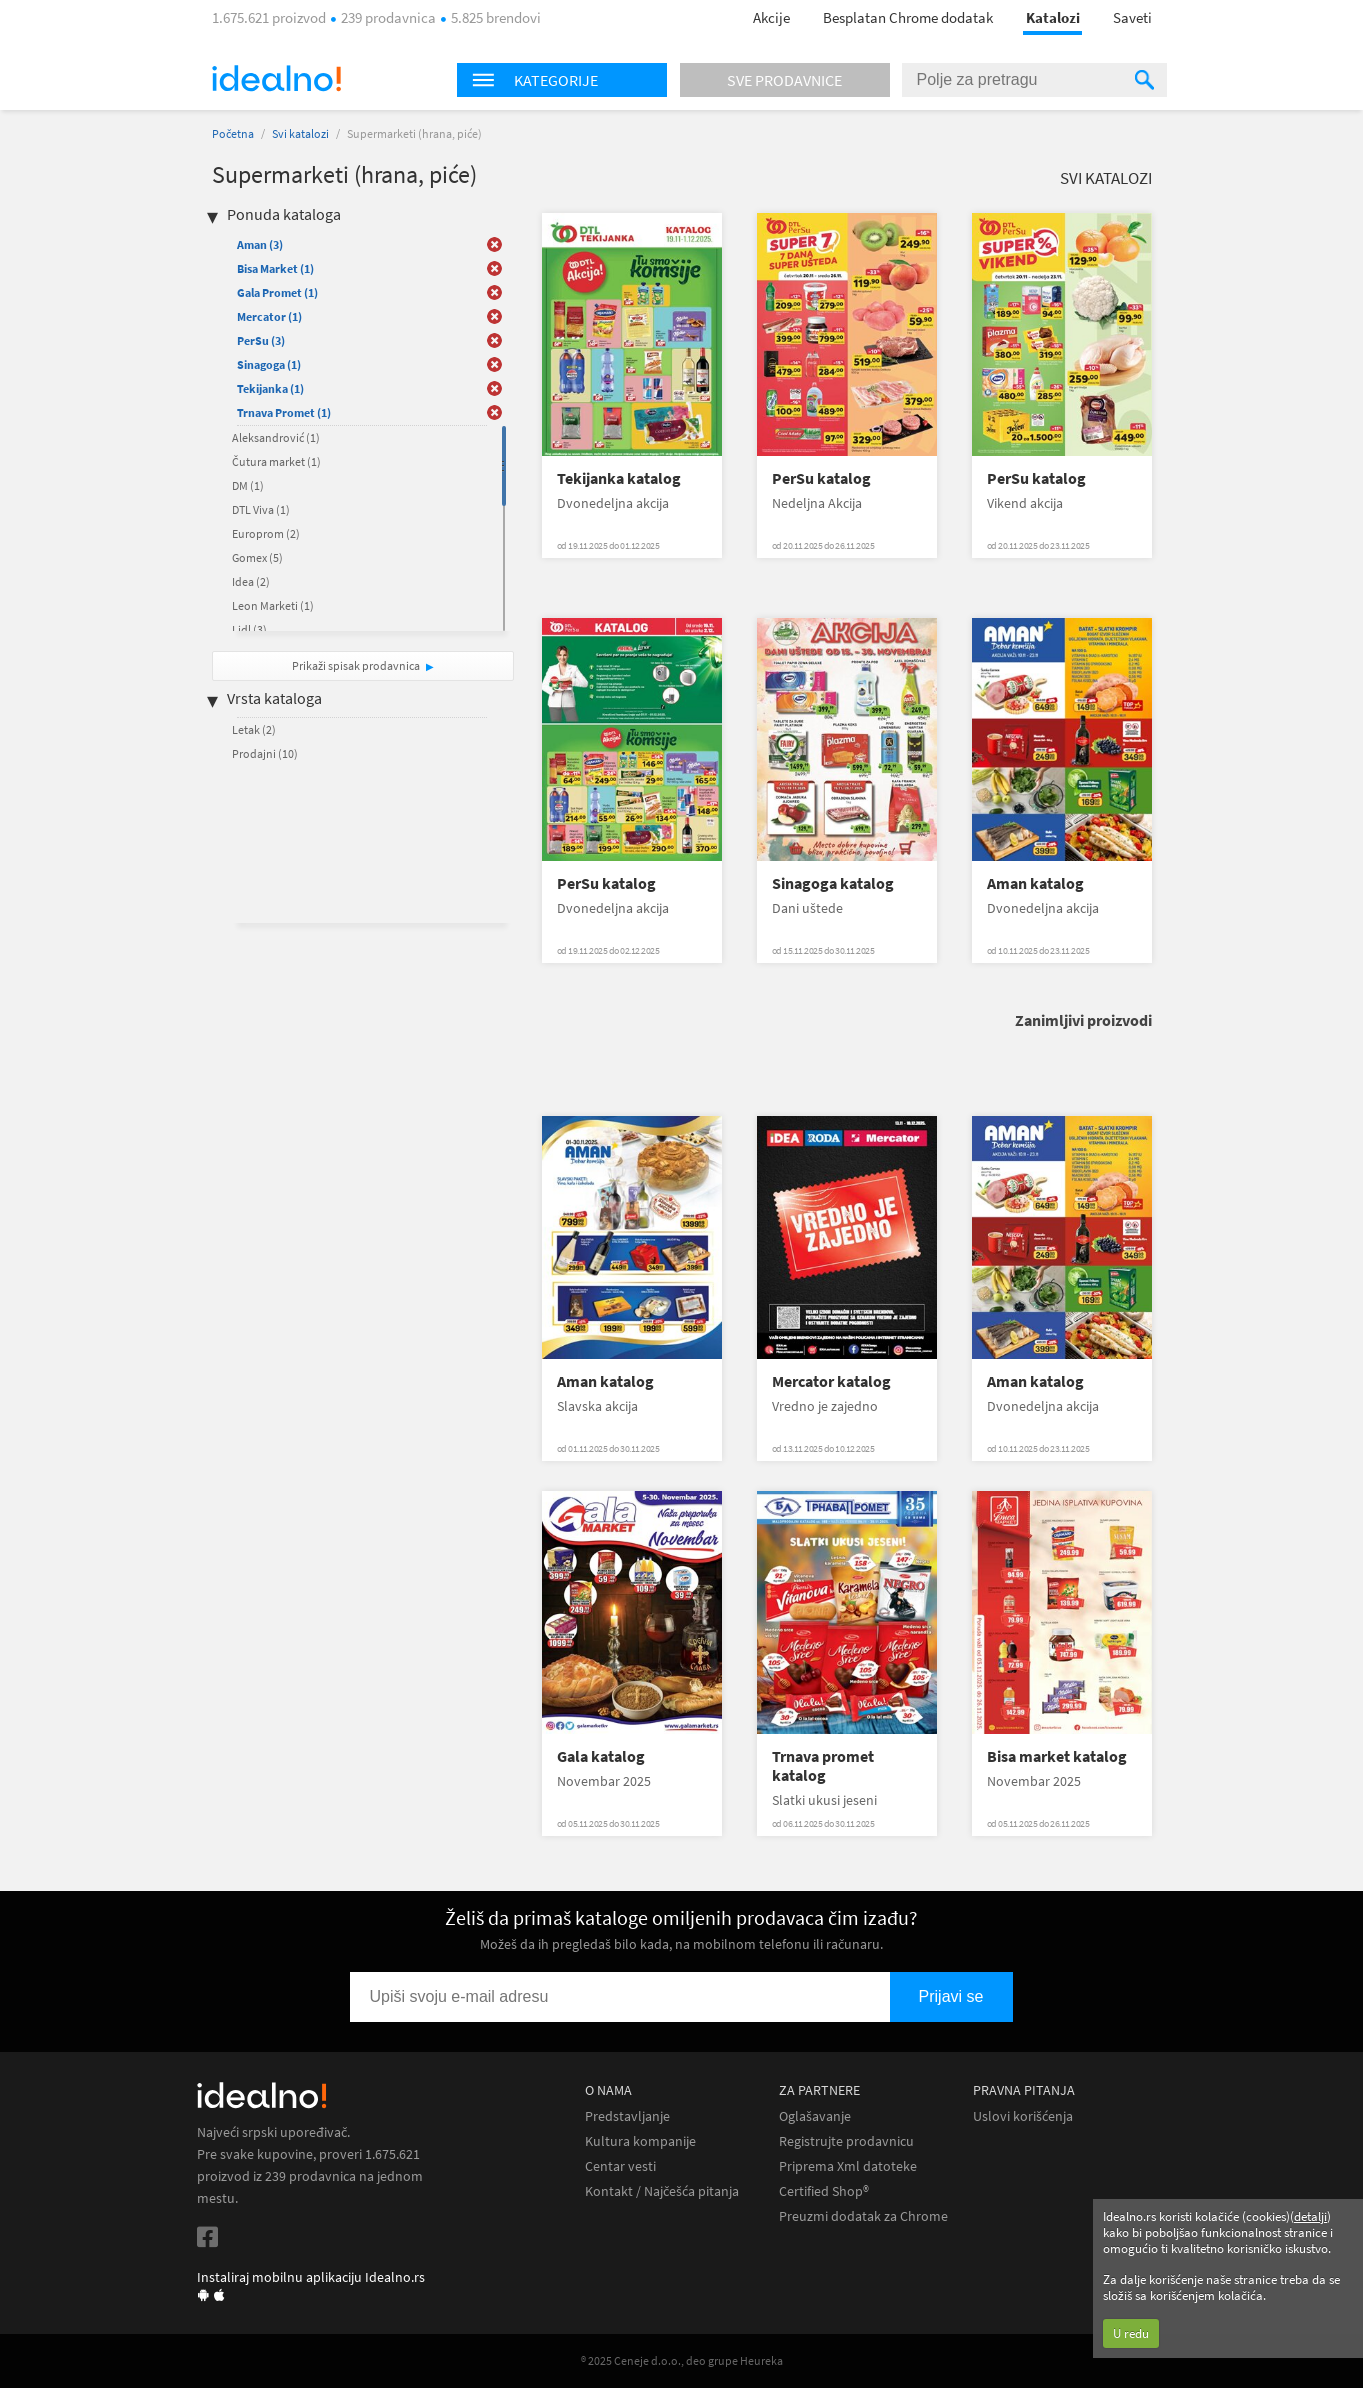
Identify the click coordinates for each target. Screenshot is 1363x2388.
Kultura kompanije (640, 2141)
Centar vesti (620, 2166)
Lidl (249, 629)
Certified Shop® (824, 2191)
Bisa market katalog (1057, 1756)
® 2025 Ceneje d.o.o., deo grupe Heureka (682, 2360)
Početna (233, 133)
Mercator (269, 316)
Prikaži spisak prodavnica (356, 665)
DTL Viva (261, 509)
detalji (1310, 2216)
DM (248, 485)
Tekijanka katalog (619, 478)
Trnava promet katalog (823, 1766)
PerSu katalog (821, 478)
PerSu (261, 340)
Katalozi (1053, 17)
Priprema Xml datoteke (848, 2166)
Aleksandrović (276, 437)
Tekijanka (270, 388)
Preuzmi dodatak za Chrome (863, 2216)
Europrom (266, 533)
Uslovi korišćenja (1023, 2116)
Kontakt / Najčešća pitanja (662, 2191)
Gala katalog (601, 1756)
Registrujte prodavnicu (846, 2141)
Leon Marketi (273, 605)
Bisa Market (275, 268)
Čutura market (276, 461)
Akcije (771, 17)
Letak (254, 729)
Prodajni (265, 753)
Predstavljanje (627, 2116)
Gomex (257, 557)
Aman (260, 244)
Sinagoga (269, 364)
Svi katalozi (300, 133)
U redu (1131, 2333)
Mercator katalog (831, 1381)
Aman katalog (1035, 883)
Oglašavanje (815, 2116)
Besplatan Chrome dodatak (908, 17)
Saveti (1132, 17)
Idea (251, 581)
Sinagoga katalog (833, 883)
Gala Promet (277, 292)
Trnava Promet (284, 412)
